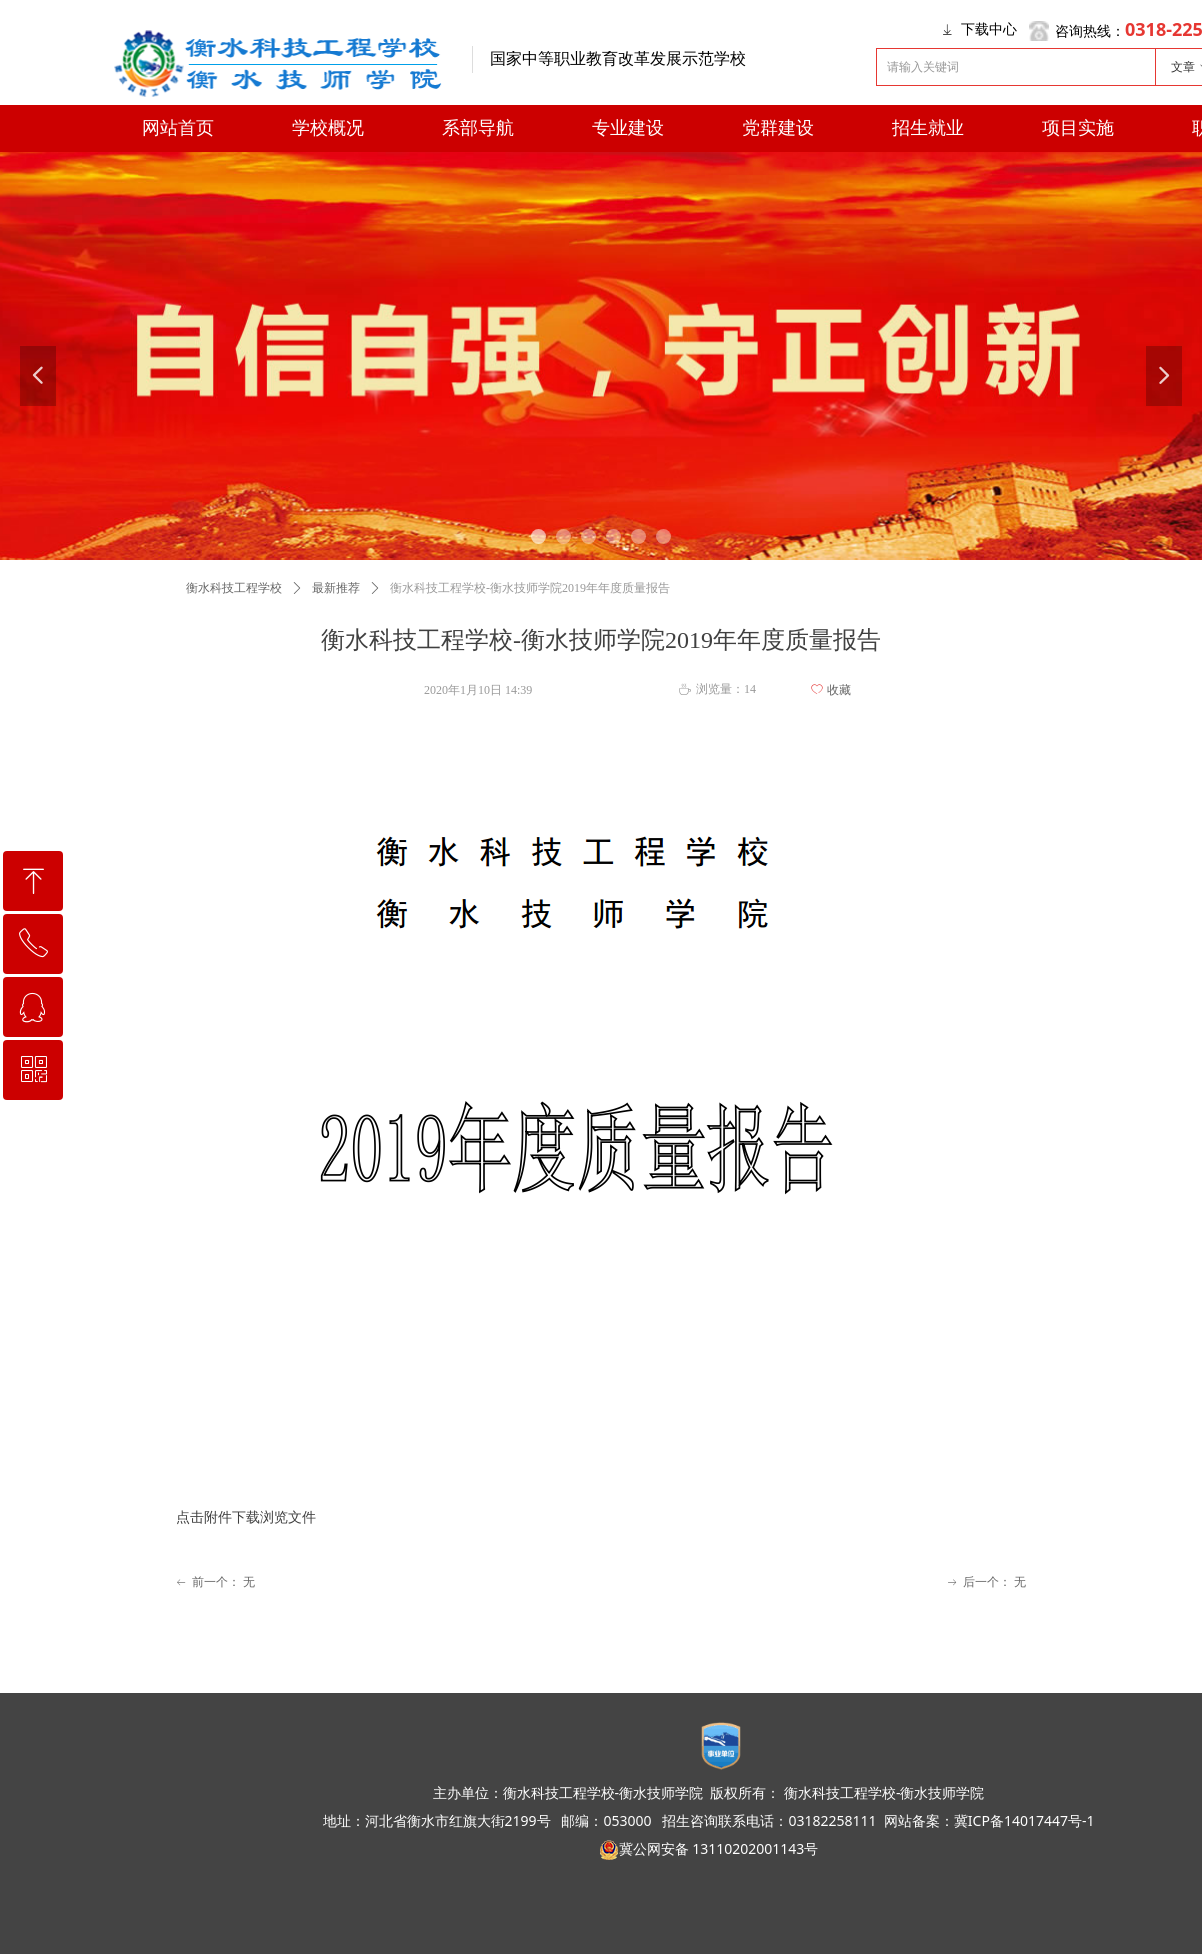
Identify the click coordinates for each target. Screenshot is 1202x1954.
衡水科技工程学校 (234, 588)
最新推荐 (336, 588)
